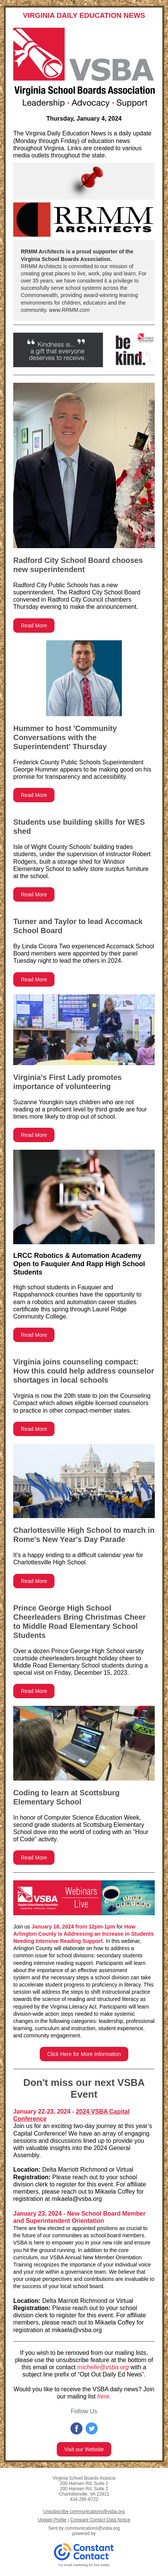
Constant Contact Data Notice (100, 2520)
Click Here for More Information (84, 2054)
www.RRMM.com (69, 310)
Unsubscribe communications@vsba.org (84, 2511)
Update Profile (52, 2520)
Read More (34, 625)
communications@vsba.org (92, 2528)
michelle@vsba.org (103, 2367)
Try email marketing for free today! (84, 2565)
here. (104, 2396)
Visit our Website (84, 2449)
